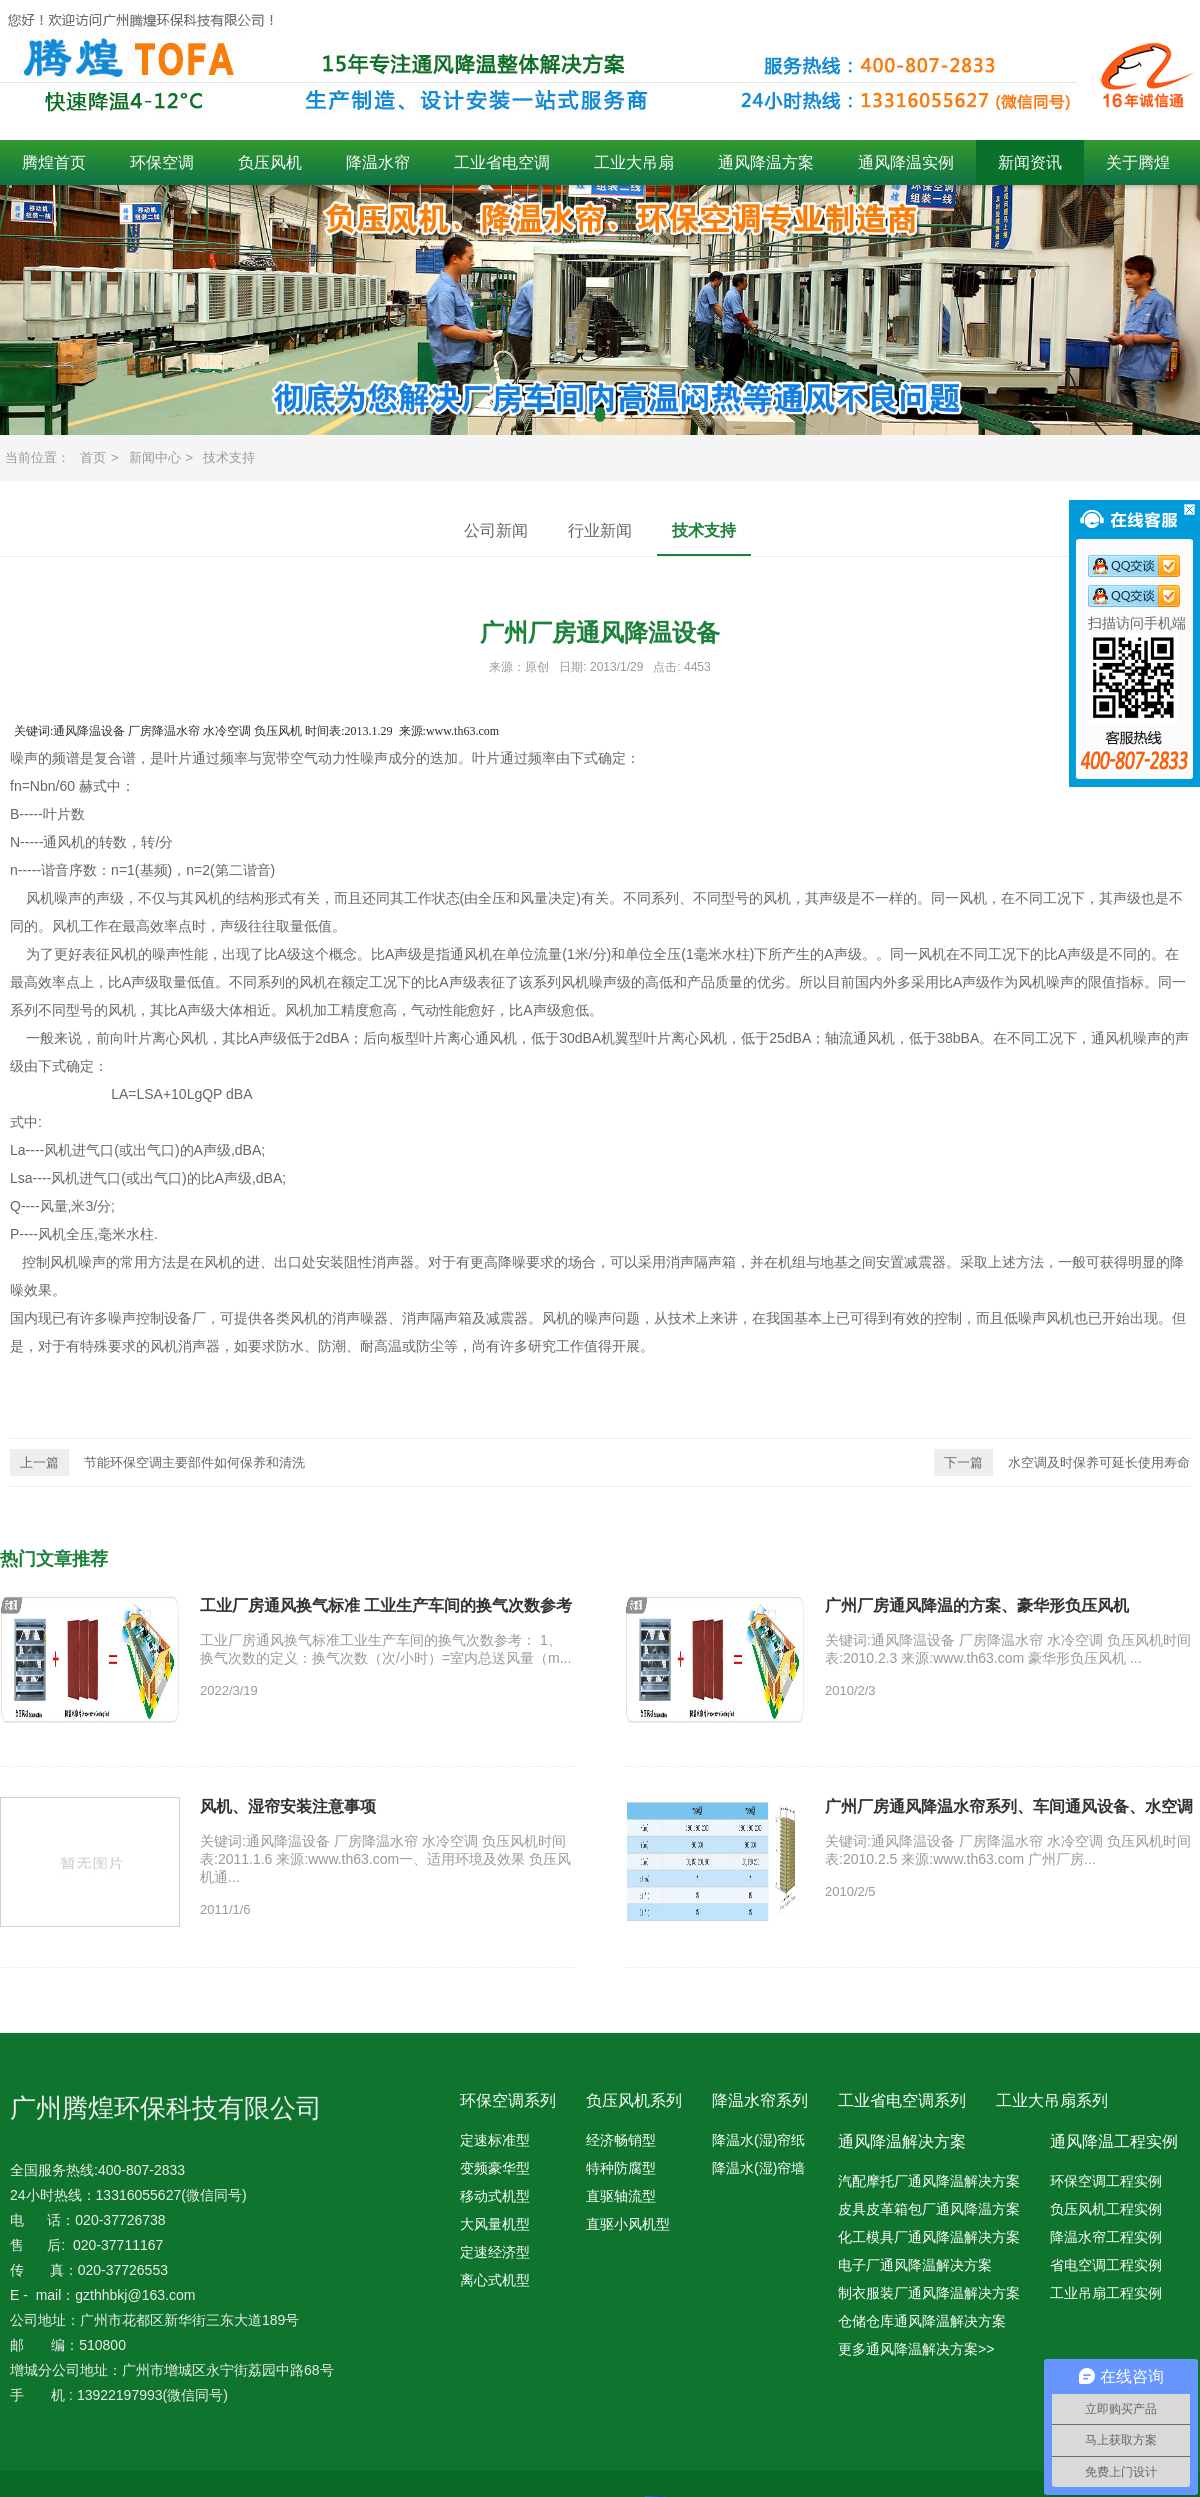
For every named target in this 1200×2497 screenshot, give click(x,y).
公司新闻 (496, 530)
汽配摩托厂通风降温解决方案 (929, 2181)
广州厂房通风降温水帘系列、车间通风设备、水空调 (1009, 1806)
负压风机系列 (634, 2100)
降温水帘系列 (760, 2100)
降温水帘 (378, 162)
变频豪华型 (495, 2168)
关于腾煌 (1138, 162)
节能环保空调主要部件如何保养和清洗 (157, 1462)
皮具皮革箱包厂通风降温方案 (929, 2209)
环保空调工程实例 (1106, 2181)
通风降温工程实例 (1114, 2141)
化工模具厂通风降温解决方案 (929, 2237)
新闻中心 (155, 457)
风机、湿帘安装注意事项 (288, 1806)
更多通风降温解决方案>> (916, 2349)
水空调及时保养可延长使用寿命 (1062, 1462)
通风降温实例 (906, 162)
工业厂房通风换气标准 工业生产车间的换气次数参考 (386, 1605)
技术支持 (229, 457)
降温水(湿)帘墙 (758, 2168)
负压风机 (270, 162)
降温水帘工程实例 (1106, 2237)
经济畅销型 (621, 2140)
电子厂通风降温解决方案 (915, 2265)
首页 (93, 457)
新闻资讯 (1030, 162)
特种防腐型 (621, 2168)
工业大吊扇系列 (1052, 2100)
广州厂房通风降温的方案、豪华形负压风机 (977, 1605)
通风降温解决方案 (902, 2141)
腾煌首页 (54, 162)
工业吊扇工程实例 (1106, 2293)
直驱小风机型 (628, 2224)
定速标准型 (495, 2140)
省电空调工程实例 (1106, 2265)
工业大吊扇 (634, 162)
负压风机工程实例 (1106, 2209)
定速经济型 (495, 2252)
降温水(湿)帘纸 (758, 2140)
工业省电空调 (502, 162)
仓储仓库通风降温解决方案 (922, 2321)
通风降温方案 (766, 162)
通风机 (64, 842)
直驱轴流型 (621, 2196)
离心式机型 (495, 2280)
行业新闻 (600, 530)
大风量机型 (495, 2224)
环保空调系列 (508, 2100)
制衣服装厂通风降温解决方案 (929, 2293)
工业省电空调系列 (902, 2100)
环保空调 (162, 162)
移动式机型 (495, 2196)
